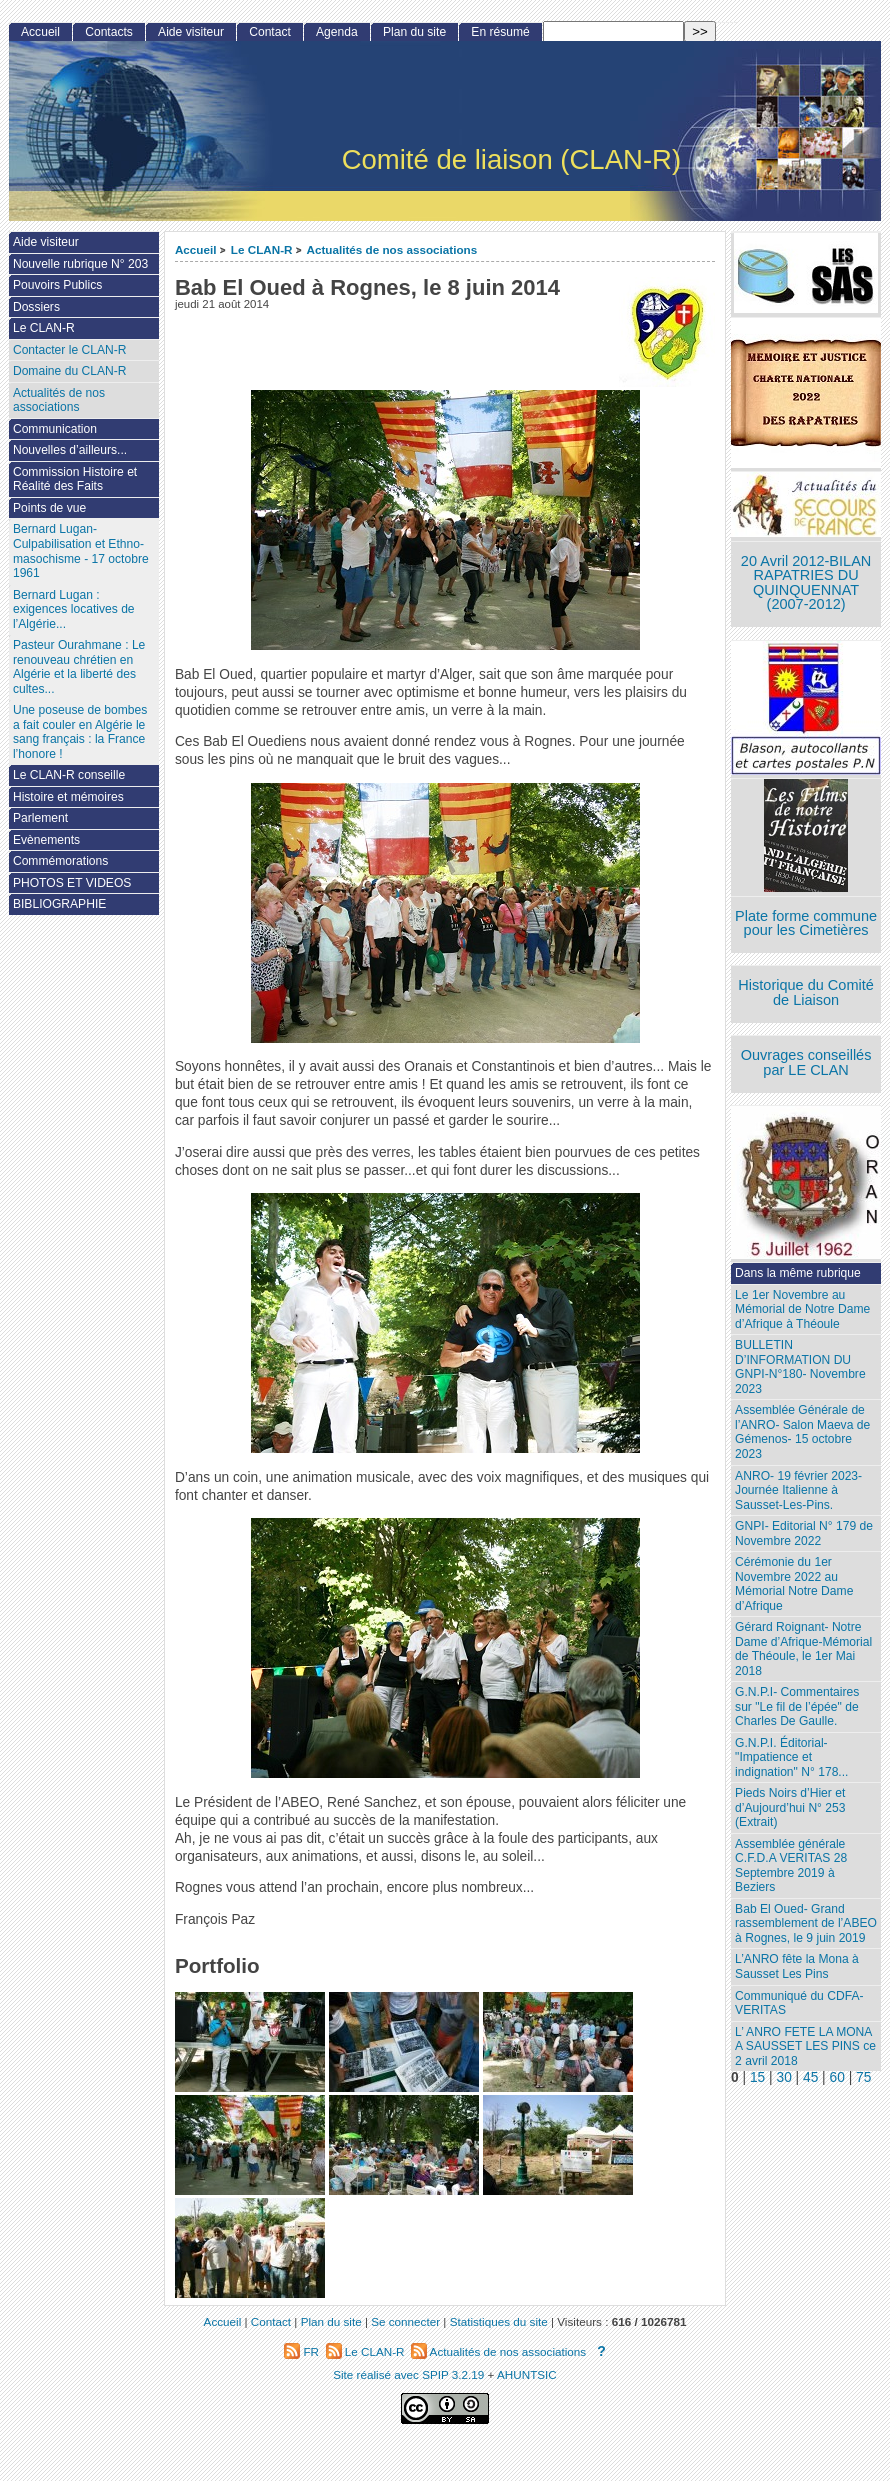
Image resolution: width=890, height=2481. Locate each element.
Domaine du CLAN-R (70, 371)
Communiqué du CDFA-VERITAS (799, 2003)
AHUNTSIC (527, 2374)
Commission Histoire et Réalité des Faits (75, 479)
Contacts (109, 32)
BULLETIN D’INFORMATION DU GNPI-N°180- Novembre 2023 (800, 1367)
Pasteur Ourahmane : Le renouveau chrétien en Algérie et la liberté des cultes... (79, 667)
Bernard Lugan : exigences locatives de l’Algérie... (74, 609)
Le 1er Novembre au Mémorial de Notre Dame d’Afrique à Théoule (802, 1309)
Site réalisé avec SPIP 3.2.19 (408, 2374)
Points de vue (49, 508)
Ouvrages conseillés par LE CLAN (806, 1062)
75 (863, 2077)
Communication (55, 429)
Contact (270, 32)
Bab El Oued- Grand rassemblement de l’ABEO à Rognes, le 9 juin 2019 (806, 1923)
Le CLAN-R (262, 249)
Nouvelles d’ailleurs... (70, 450)
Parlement (40, 818)
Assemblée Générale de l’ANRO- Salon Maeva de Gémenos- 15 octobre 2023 (802, 1432)
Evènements (46, 840)
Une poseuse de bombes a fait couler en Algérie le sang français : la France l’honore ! (80, 732)
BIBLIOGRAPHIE (59, 904)
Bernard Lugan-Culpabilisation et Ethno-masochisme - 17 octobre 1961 (81, 551)
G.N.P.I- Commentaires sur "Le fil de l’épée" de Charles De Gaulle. (797, 1706)
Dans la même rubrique (798, 1273)
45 (810, 2077)
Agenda (337, 32)
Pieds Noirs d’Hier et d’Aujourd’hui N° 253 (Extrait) (790, 1807)
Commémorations (60, 861)
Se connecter (405, 2321)
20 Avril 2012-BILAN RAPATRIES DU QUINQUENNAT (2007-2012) (806, 583)
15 (757, 2077)
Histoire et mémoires (68, 797)
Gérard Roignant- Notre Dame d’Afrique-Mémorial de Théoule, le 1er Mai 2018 (803, 1649)
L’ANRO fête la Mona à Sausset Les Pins (797, 1966)
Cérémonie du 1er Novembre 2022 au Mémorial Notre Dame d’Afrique (794, 1584)
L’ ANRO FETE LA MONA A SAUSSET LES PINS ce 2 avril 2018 (805, 2046)
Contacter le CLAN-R (70, 350)
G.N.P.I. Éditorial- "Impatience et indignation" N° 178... (791, 1757)
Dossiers (36, 307)
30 (783, 2077)
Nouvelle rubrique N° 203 (80, 264)
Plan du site (414, 32)
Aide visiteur (191, 32)
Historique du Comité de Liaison (806, 992)
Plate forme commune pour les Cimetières (806, 923)
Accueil (196, 249)
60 (837, 2077)
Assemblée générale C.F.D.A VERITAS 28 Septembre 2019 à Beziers (791, 1866)
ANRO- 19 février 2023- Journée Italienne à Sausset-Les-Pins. (798, 1490)
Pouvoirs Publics (57, 285)
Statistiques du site (499, 2321)
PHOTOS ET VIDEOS (72, 883)
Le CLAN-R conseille (69, 775)
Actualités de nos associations (391, 249)
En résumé (500, 32)
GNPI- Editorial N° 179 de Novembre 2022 (804, 1533)
